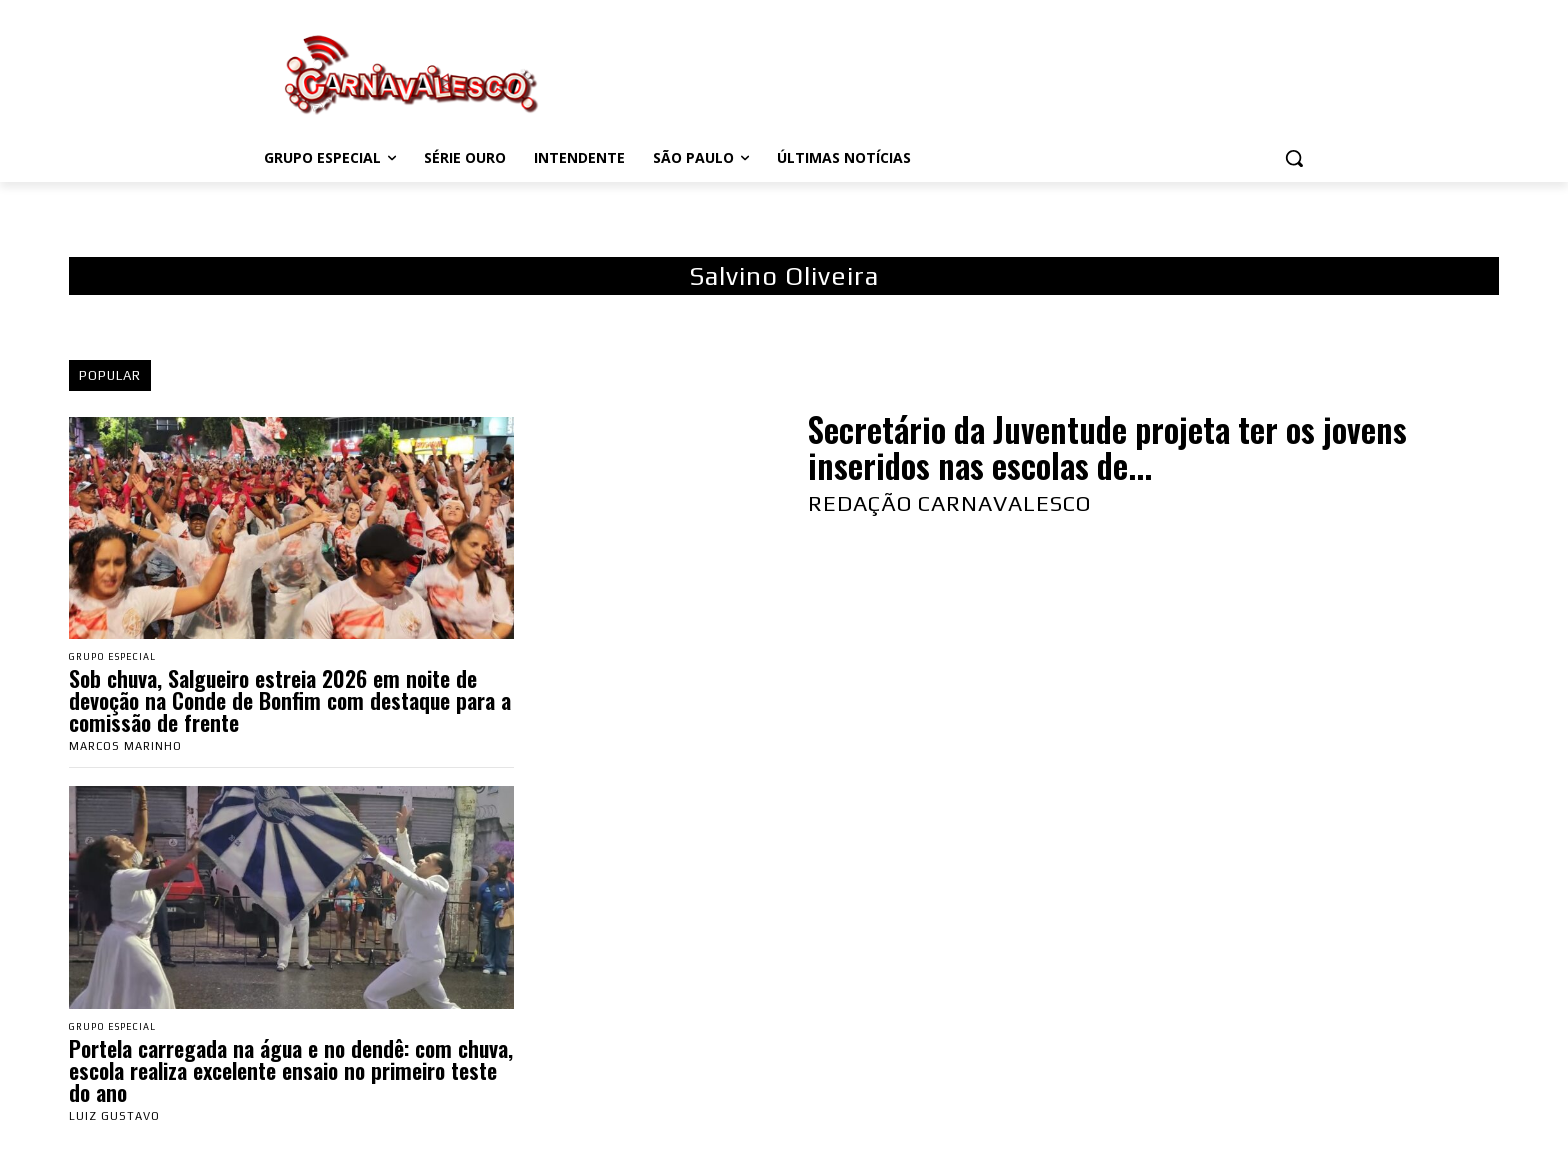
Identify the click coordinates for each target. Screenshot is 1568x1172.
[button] (1294, 158)
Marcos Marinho (125, 748)
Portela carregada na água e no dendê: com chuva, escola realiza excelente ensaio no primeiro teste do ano (291, 1074)
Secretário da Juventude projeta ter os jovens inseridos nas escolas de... (1107, 447)
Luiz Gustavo (114, 1120)
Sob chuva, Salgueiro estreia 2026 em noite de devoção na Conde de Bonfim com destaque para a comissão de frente (290, 702)
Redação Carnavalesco (949, 503)
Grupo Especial (119, 657)
